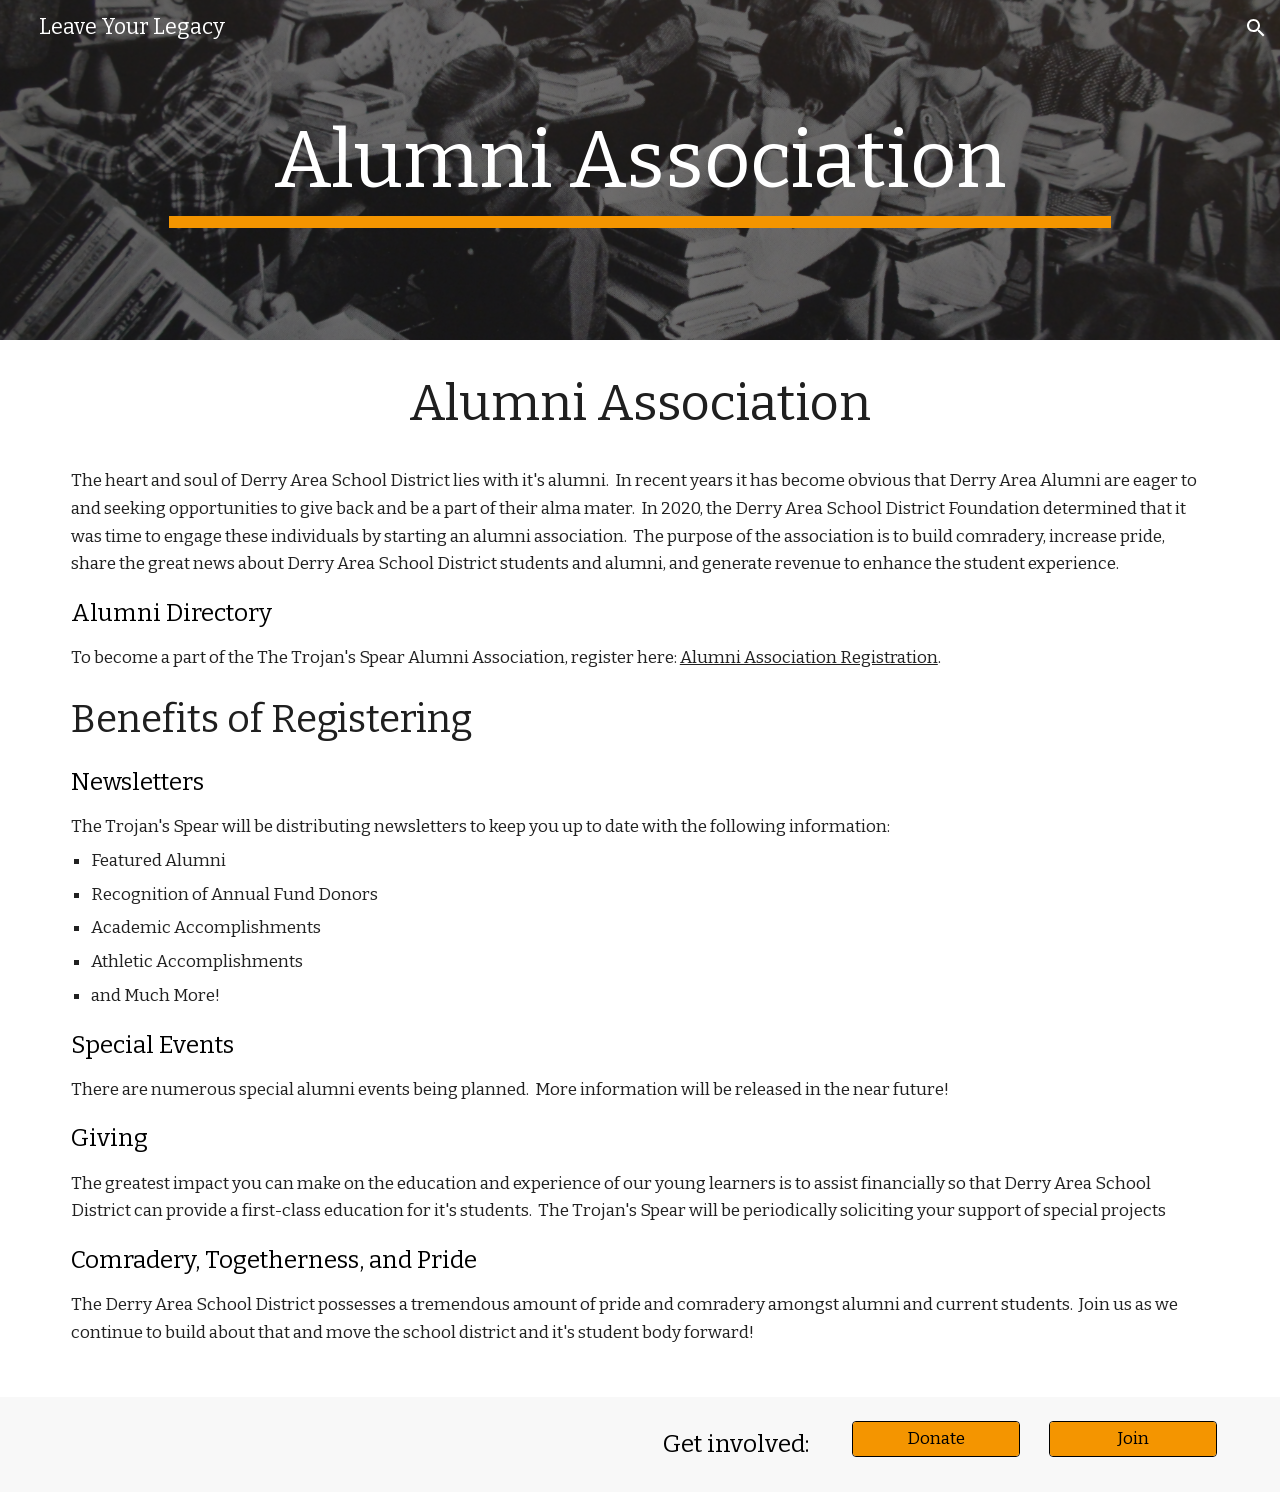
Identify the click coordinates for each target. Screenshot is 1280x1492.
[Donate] (936, 1438)
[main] (639, 170)
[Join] (1133, 1438)
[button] (1256, 28)
